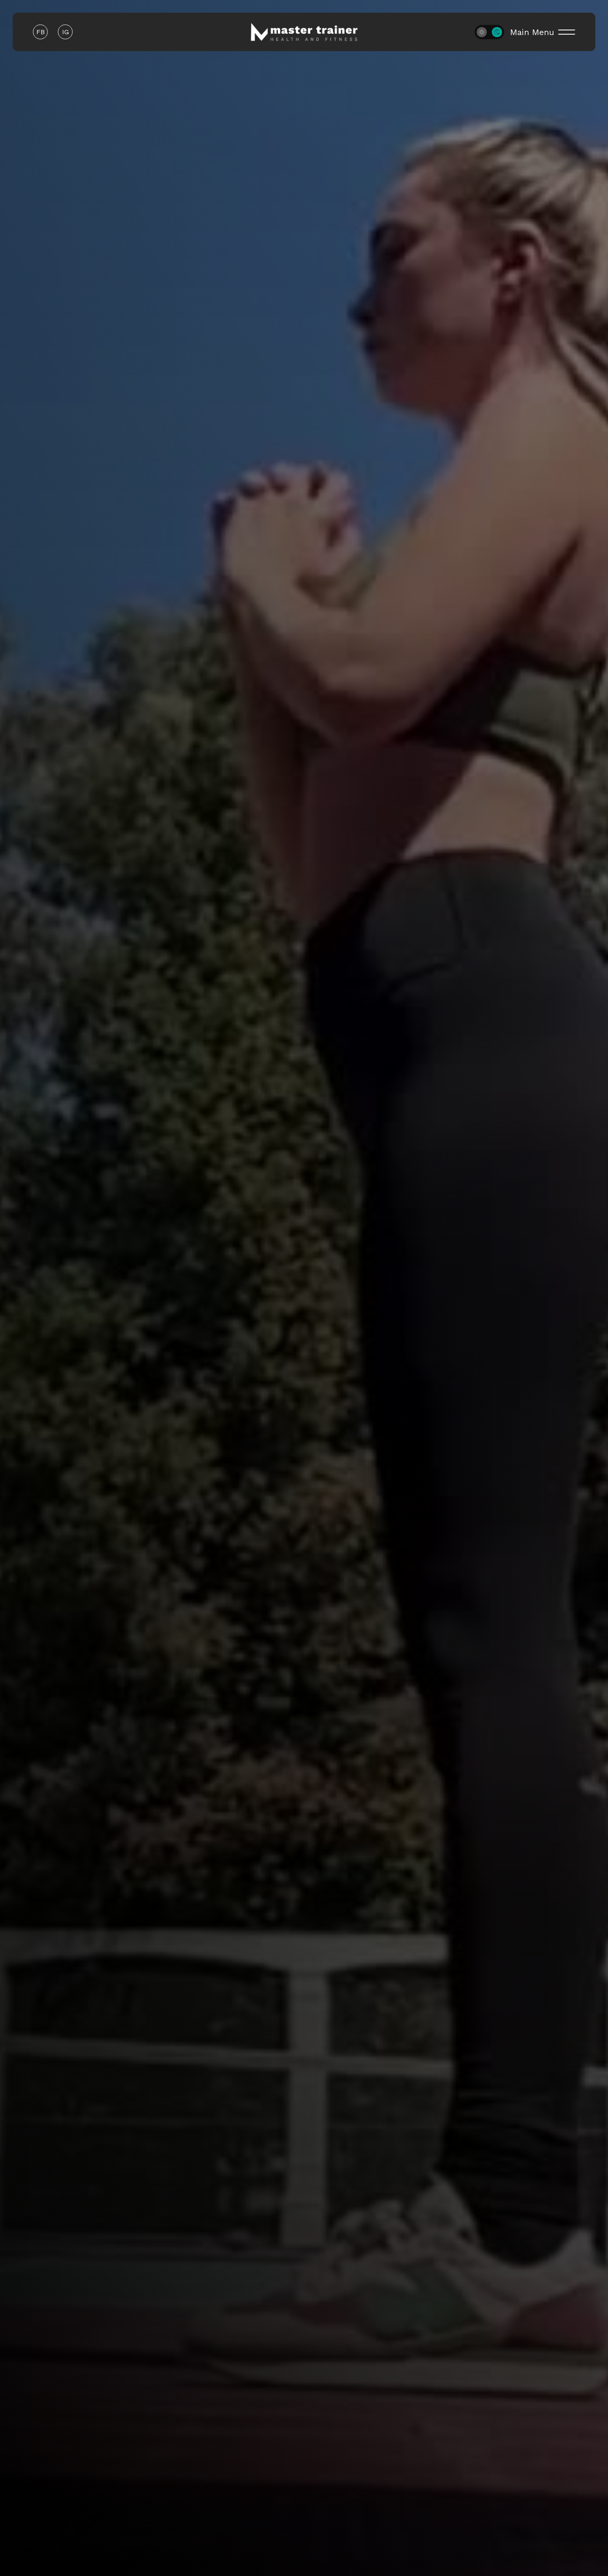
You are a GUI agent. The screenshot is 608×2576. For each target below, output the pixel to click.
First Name (175, 404)
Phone (323, 459)
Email (163, 459)
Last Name (332, 404)
